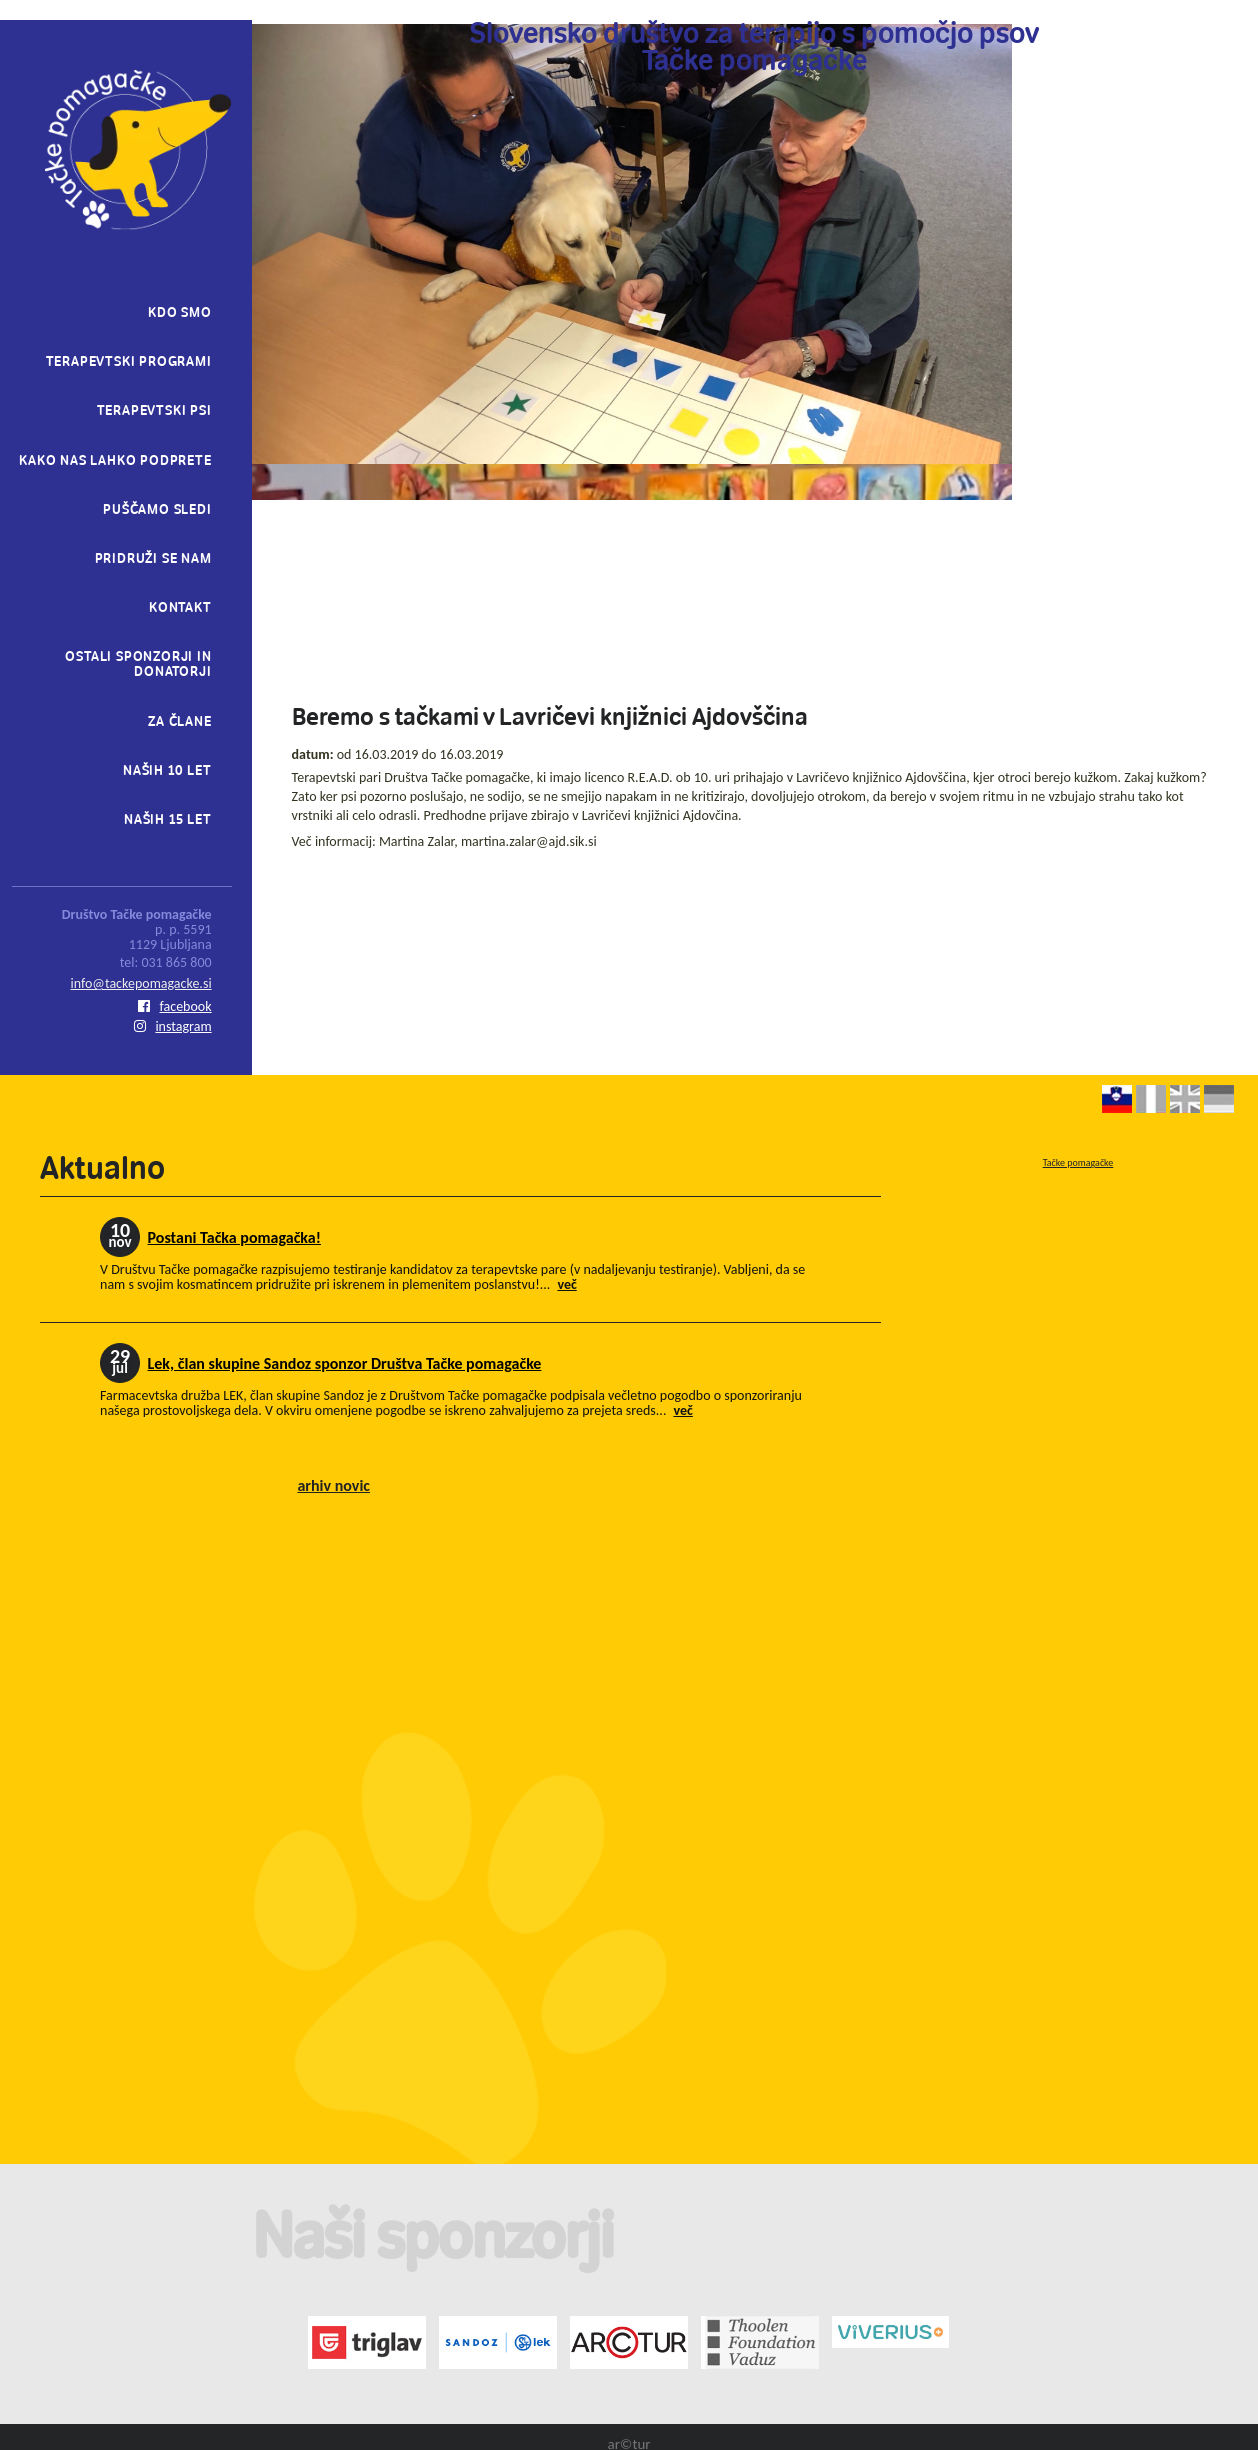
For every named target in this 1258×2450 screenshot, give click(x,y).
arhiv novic (333, 1485)
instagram (172, 1026)
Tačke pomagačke (1078, 1162)
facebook (175, 1006)
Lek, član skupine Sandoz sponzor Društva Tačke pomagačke (345, 1363)
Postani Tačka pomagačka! (234, 1237)
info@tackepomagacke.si (141, 983)
